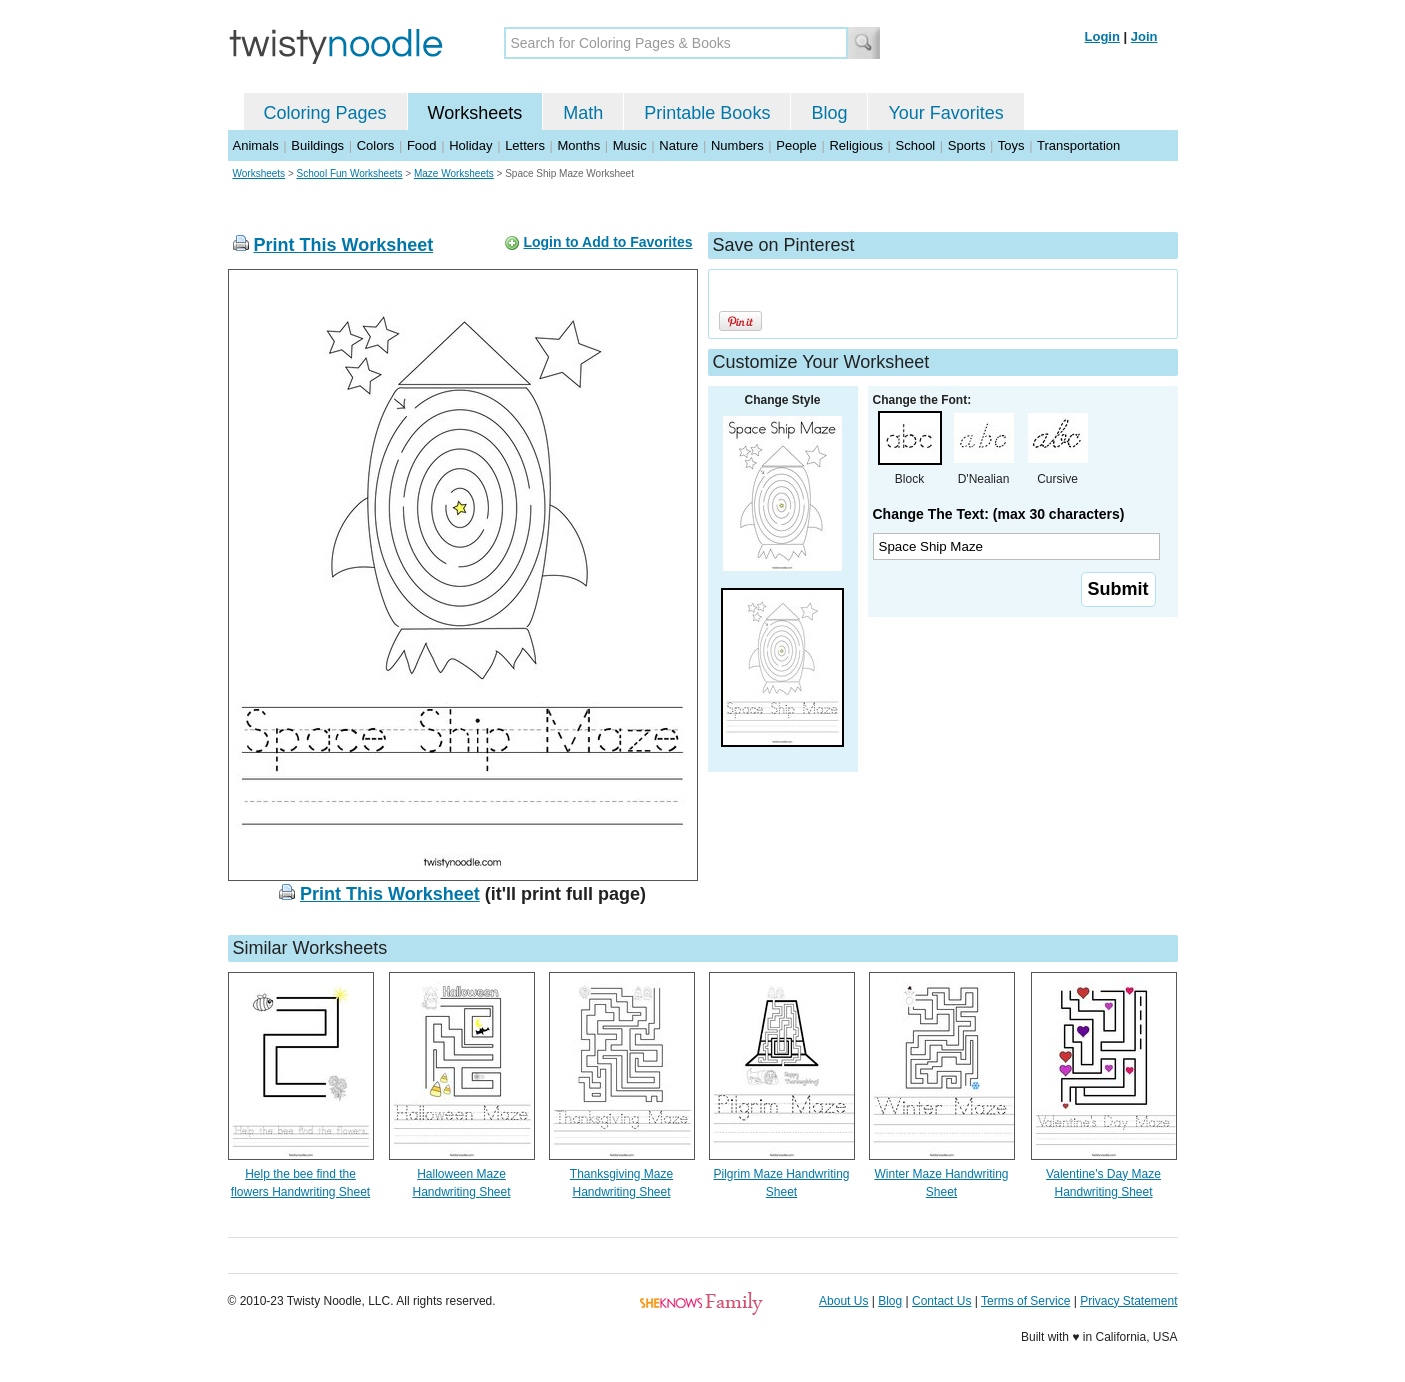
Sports (967, 145)
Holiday (470, 145)
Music (630, 145)
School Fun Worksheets (350, 173)
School (916, 145)
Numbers (737, 145)
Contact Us (941, 1301)
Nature (678, 145)
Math (583, 113)
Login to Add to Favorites (607, 242)
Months (579, 145)
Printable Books (707, 113)
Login (1102, 36)
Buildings (317, 145)
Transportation (1078, 145)
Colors (376, 145)
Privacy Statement (1128, 1301)
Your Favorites (945, 113)
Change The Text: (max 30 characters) (999, 514)
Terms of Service (1025, 1301)
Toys (1011, 145)
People (796, 145)
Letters (525, 145)
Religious (855, 145)
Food (422, 145)
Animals (256, 145)
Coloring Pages (325, 113)
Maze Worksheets (454, 173)
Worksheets (475, 113)
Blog (829, 113)
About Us (843, 1301)
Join (1144, 36)
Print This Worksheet (344, 245)
